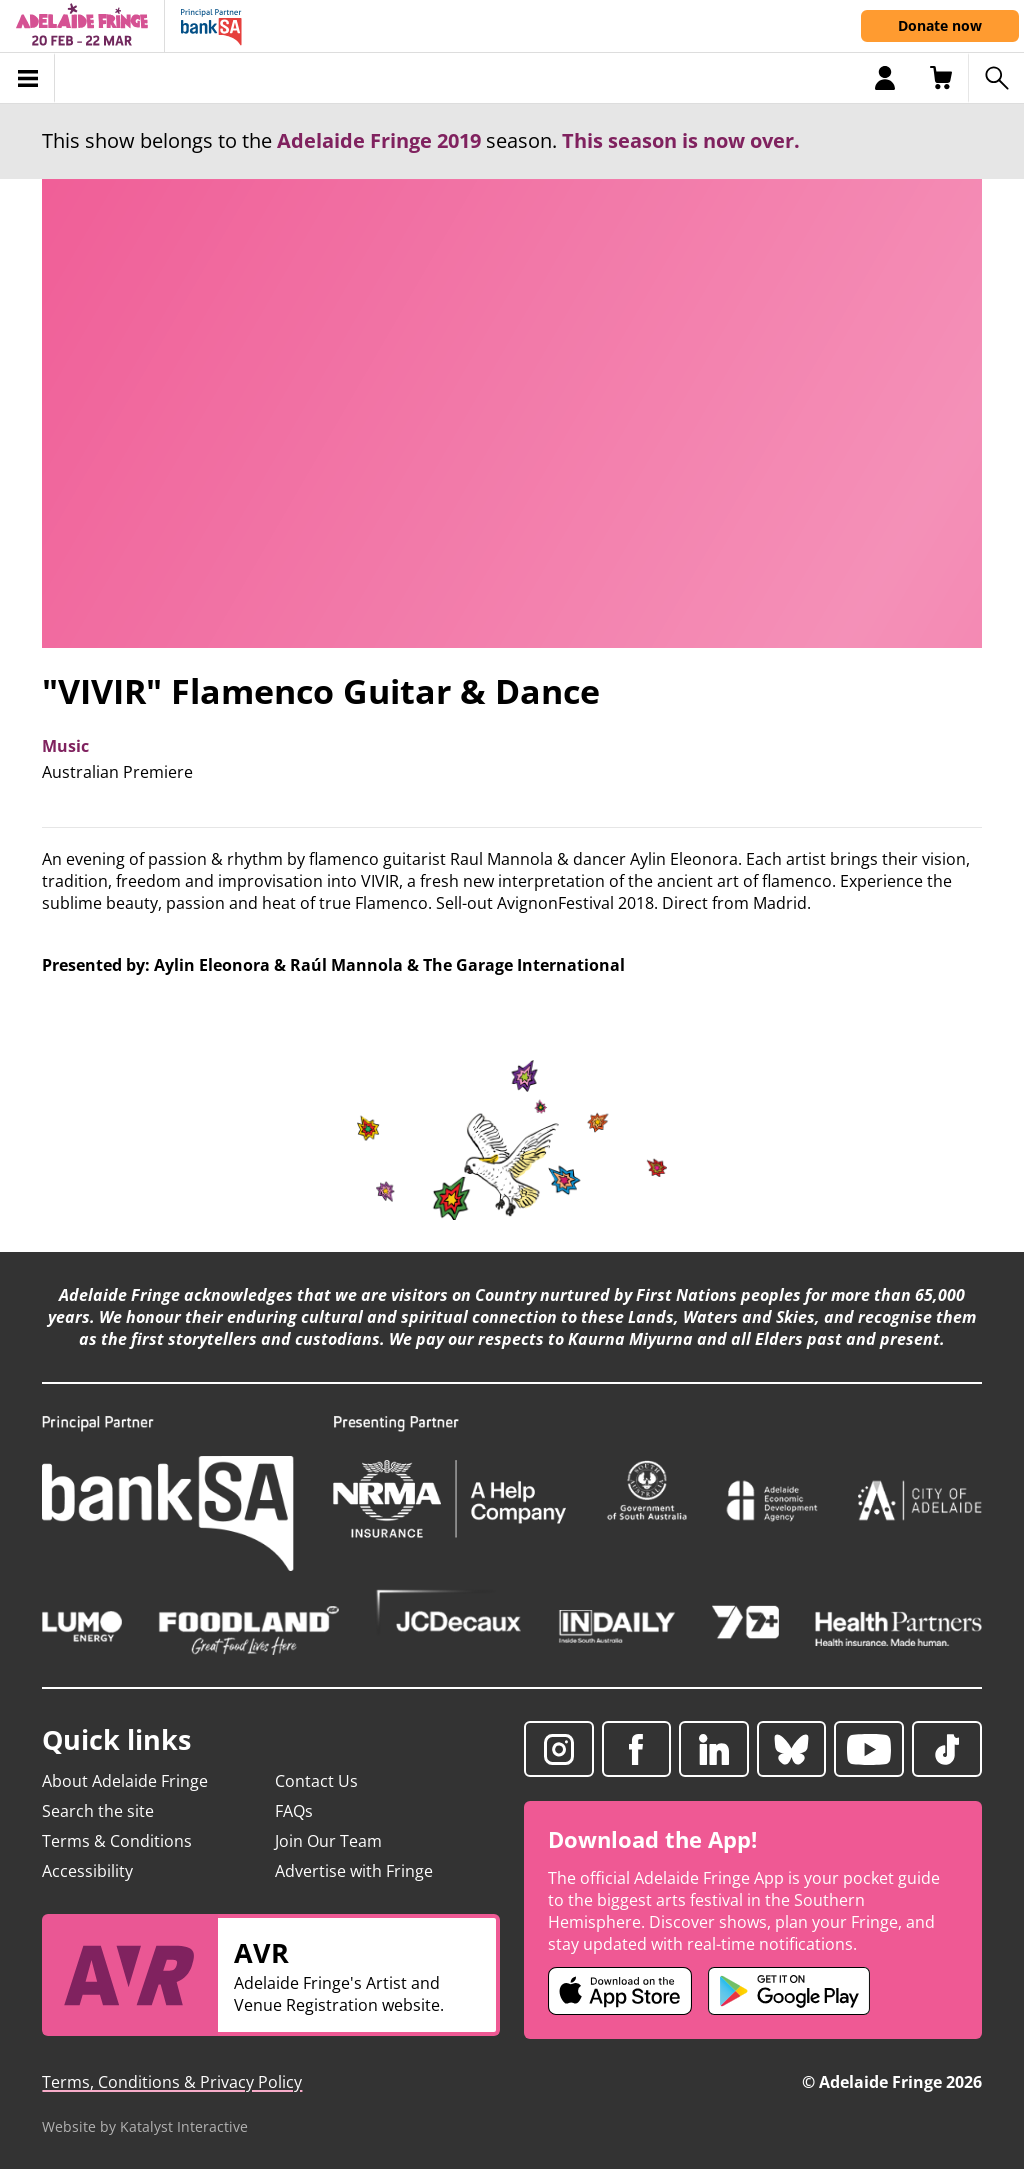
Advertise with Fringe (354, 1871)
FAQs (294, 1811)
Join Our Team (328, 1841)
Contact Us (316, 1781)
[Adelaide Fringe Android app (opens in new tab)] (789, 1991)
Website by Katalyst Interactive (145, 2126)
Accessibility (87, 1871)
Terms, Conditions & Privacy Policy (172, 2082)
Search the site (98, 1811)
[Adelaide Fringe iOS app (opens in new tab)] (620, 1991)
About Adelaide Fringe (125, 1781)
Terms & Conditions (117, 1841)
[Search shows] (996, 78)
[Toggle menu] (27, 78)
